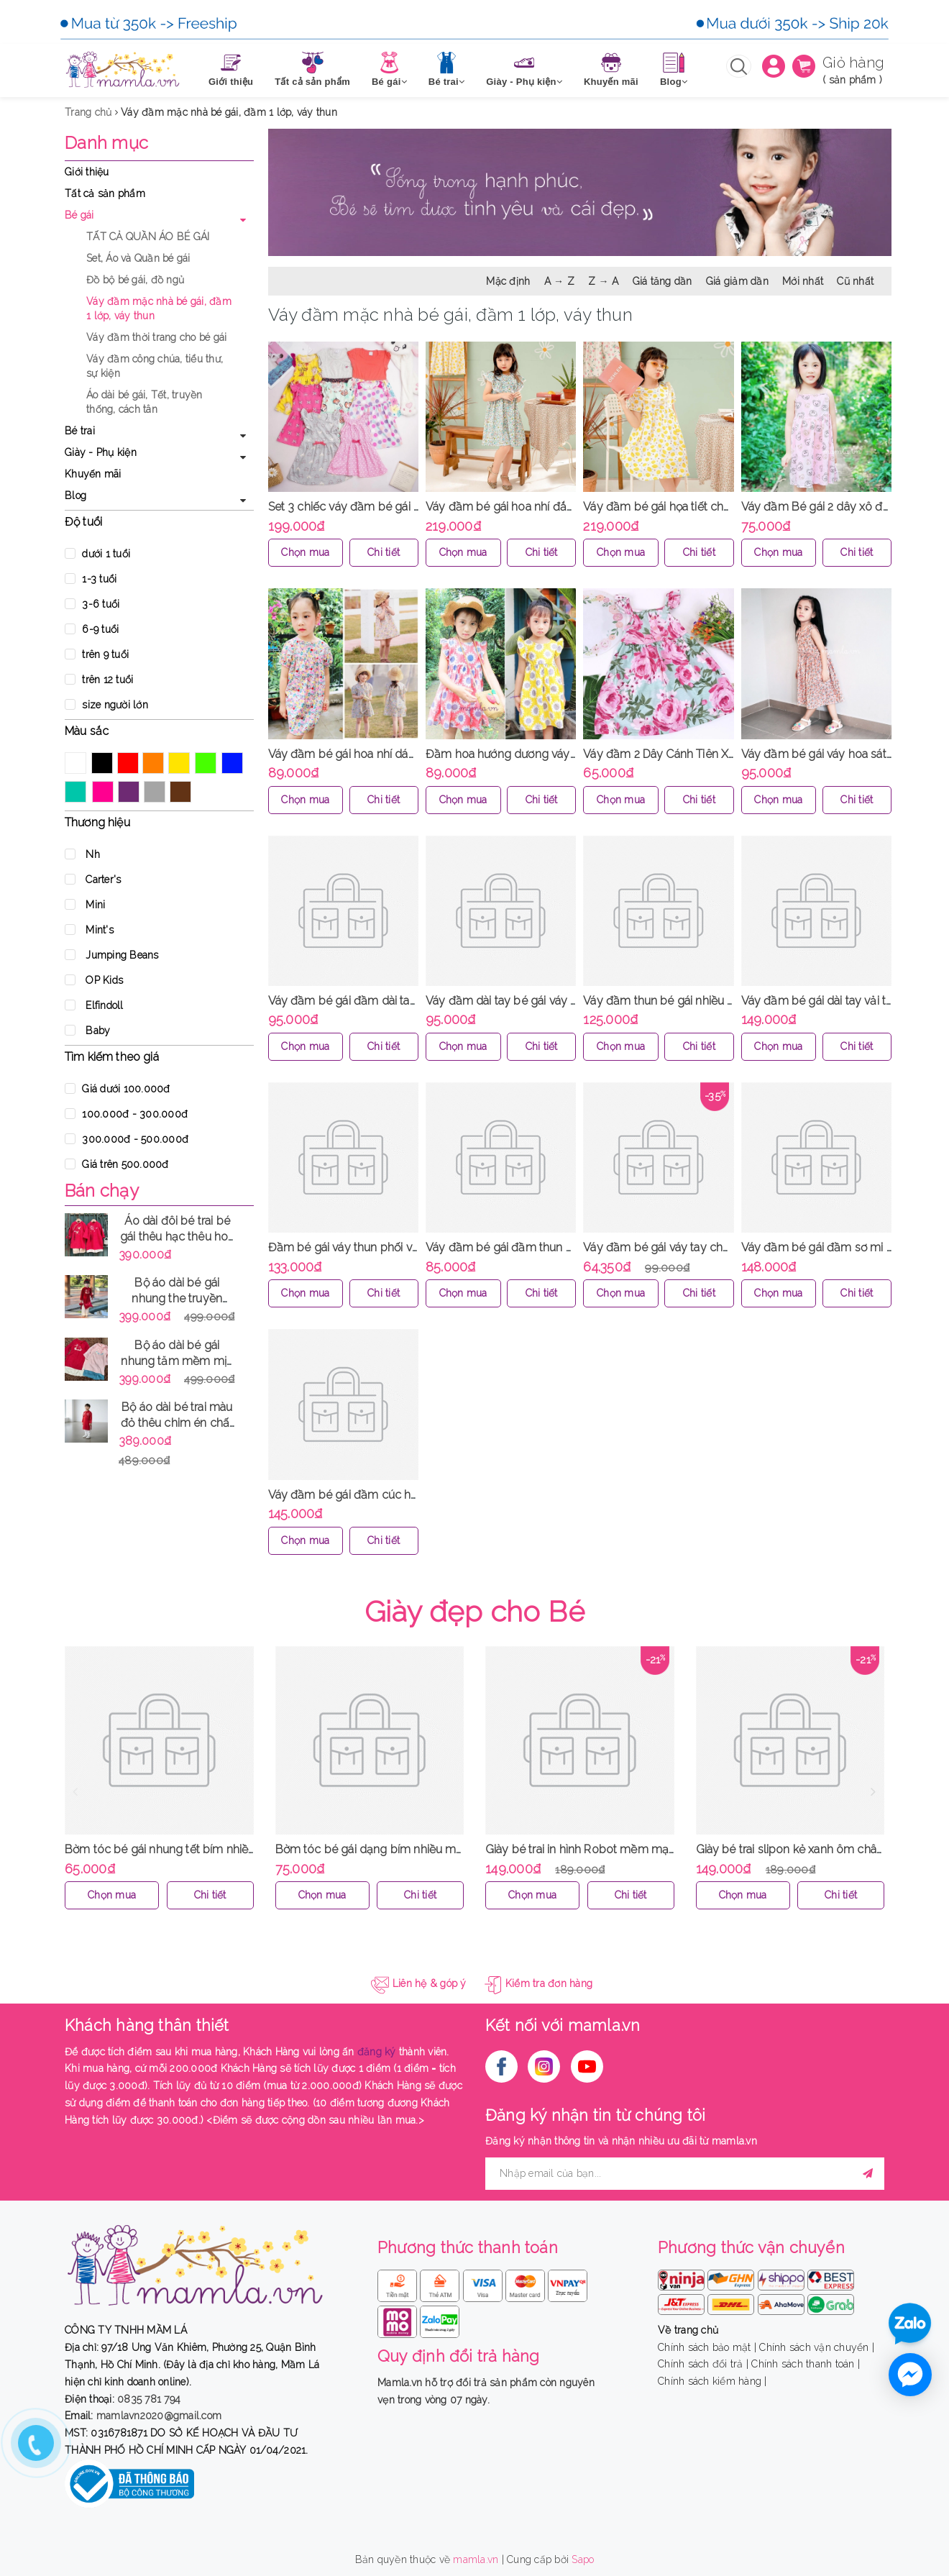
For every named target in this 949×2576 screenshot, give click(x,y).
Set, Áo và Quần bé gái (138, 258)
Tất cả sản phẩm (105, 193)
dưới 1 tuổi (97, 553)
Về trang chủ (688, 2330)
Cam (153, 763)
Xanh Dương (232, 763)
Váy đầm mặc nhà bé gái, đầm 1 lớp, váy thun (158, 308)
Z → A (603, 281)
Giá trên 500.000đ (117, 1164)
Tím (128, 792)
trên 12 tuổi (99, 679)
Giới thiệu (87, 172)
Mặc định (508, 281)
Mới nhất (802, 281)
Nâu (180, 792)
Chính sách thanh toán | (805, 2364)
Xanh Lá (205, 763)
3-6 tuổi (92, 604)
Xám (154, 792)
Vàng (179, 763)
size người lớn (106, 705)
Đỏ (128, 763)
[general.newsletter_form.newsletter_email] (684, 2173)
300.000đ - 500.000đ (126, 1139)
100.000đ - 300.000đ (126, 1114)
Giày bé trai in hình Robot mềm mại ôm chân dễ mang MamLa (649, 1849)
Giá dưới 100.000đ (117, 1089)
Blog (75, 495)
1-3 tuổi (90, 579)
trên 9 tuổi (97, 654)
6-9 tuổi (92, 629)
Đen (102, 763)
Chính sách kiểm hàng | (712, 2381)
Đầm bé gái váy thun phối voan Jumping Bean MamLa (410, 1247)
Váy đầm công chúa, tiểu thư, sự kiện (154, 366)
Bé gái (79, 215)
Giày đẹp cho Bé (474, 1611)
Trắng (75, 763)
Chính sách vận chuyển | (816, 2347)
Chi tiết (383, 552)
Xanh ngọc (75, 792)
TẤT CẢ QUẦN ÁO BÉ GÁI (147, 236)
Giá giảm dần (737, 281)
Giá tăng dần (662, 281)
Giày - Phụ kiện (101, 452)
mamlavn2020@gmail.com (158, 2415)
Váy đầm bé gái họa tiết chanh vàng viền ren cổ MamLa (728, 506)
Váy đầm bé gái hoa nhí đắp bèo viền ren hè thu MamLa (573, 506)
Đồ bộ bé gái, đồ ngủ (135, 280)
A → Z (559, 281)
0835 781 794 (148, 2399)
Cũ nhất (855, 281)
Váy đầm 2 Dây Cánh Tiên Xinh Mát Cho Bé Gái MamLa (726, 754)
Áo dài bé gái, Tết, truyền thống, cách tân (144, 402)
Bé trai (80, 431)
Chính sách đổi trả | (703, 2364)
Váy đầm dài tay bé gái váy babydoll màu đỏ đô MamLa (573, 1001)
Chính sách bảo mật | (707, 2347)
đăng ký (376, 2051)
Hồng (103, 792)
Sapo (583, 2559)
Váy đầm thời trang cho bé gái (156, 337)
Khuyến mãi (93, 474)
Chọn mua (305, 552)
